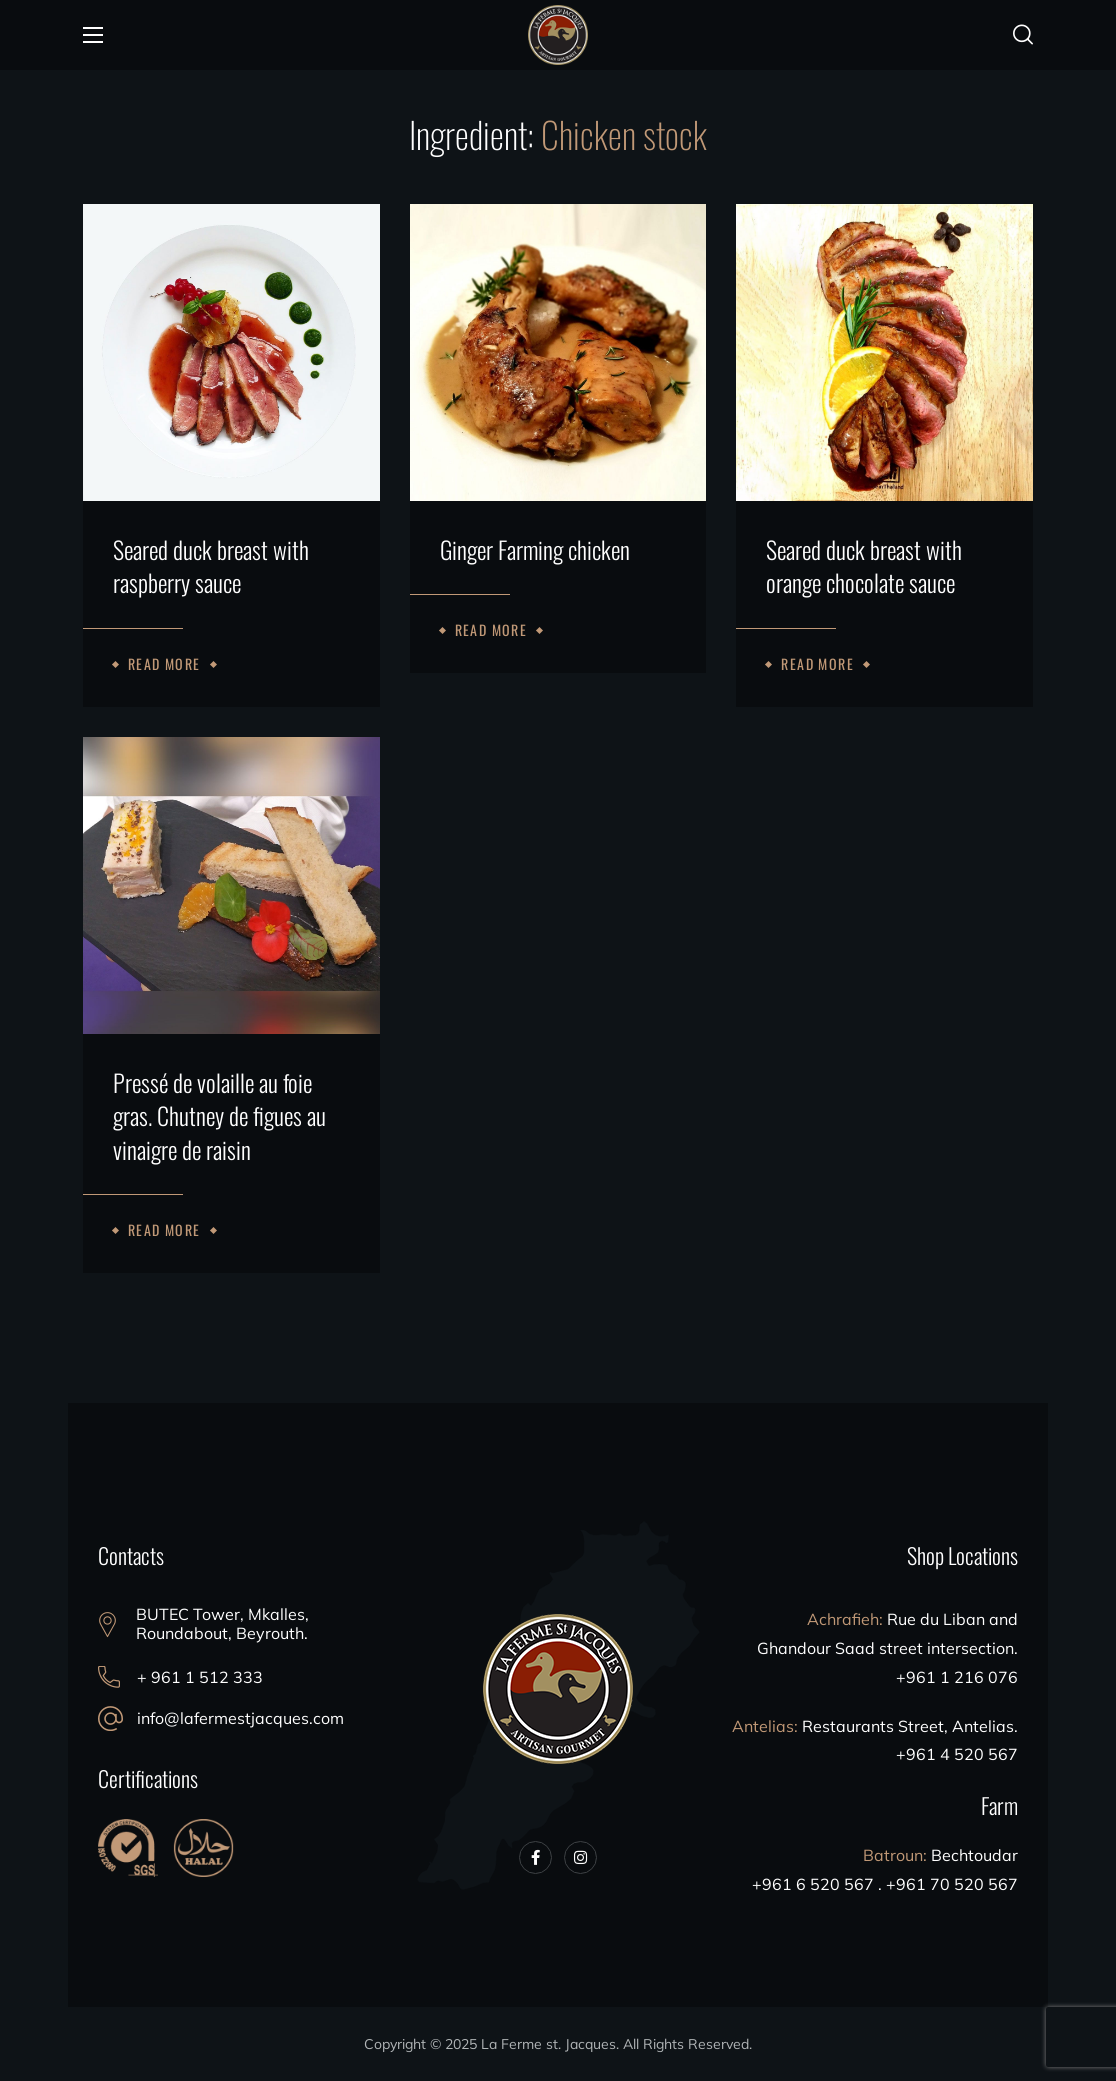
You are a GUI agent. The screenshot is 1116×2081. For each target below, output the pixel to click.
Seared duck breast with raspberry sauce (211, 566)
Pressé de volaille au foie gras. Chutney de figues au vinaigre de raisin (219, 1116)
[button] (1023, 35)
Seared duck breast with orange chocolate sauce (864, 566)
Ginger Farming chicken (535, 550)
